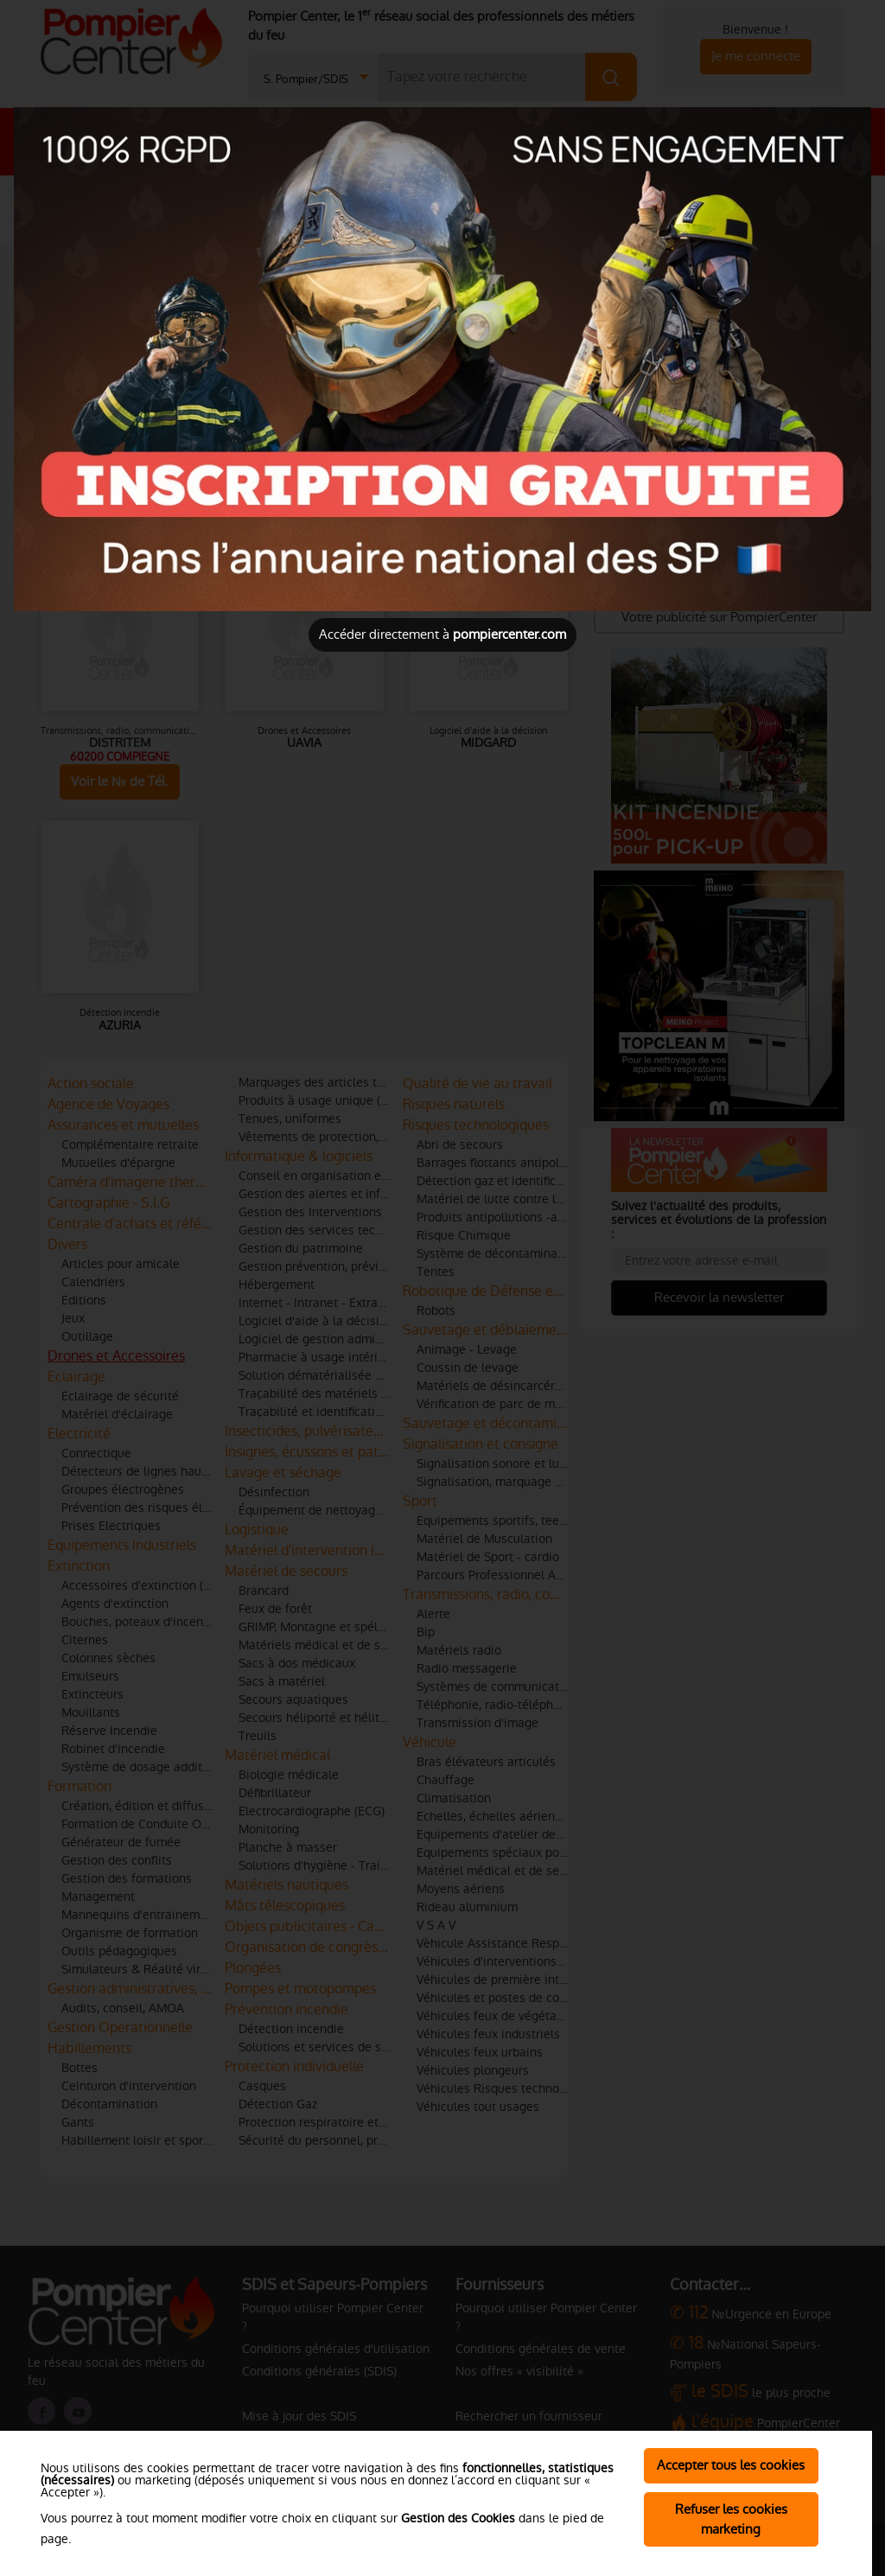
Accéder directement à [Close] (442, 634)
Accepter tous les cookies (731, 2465)
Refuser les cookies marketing (731, 2519)
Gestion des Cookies (458, 2518)
